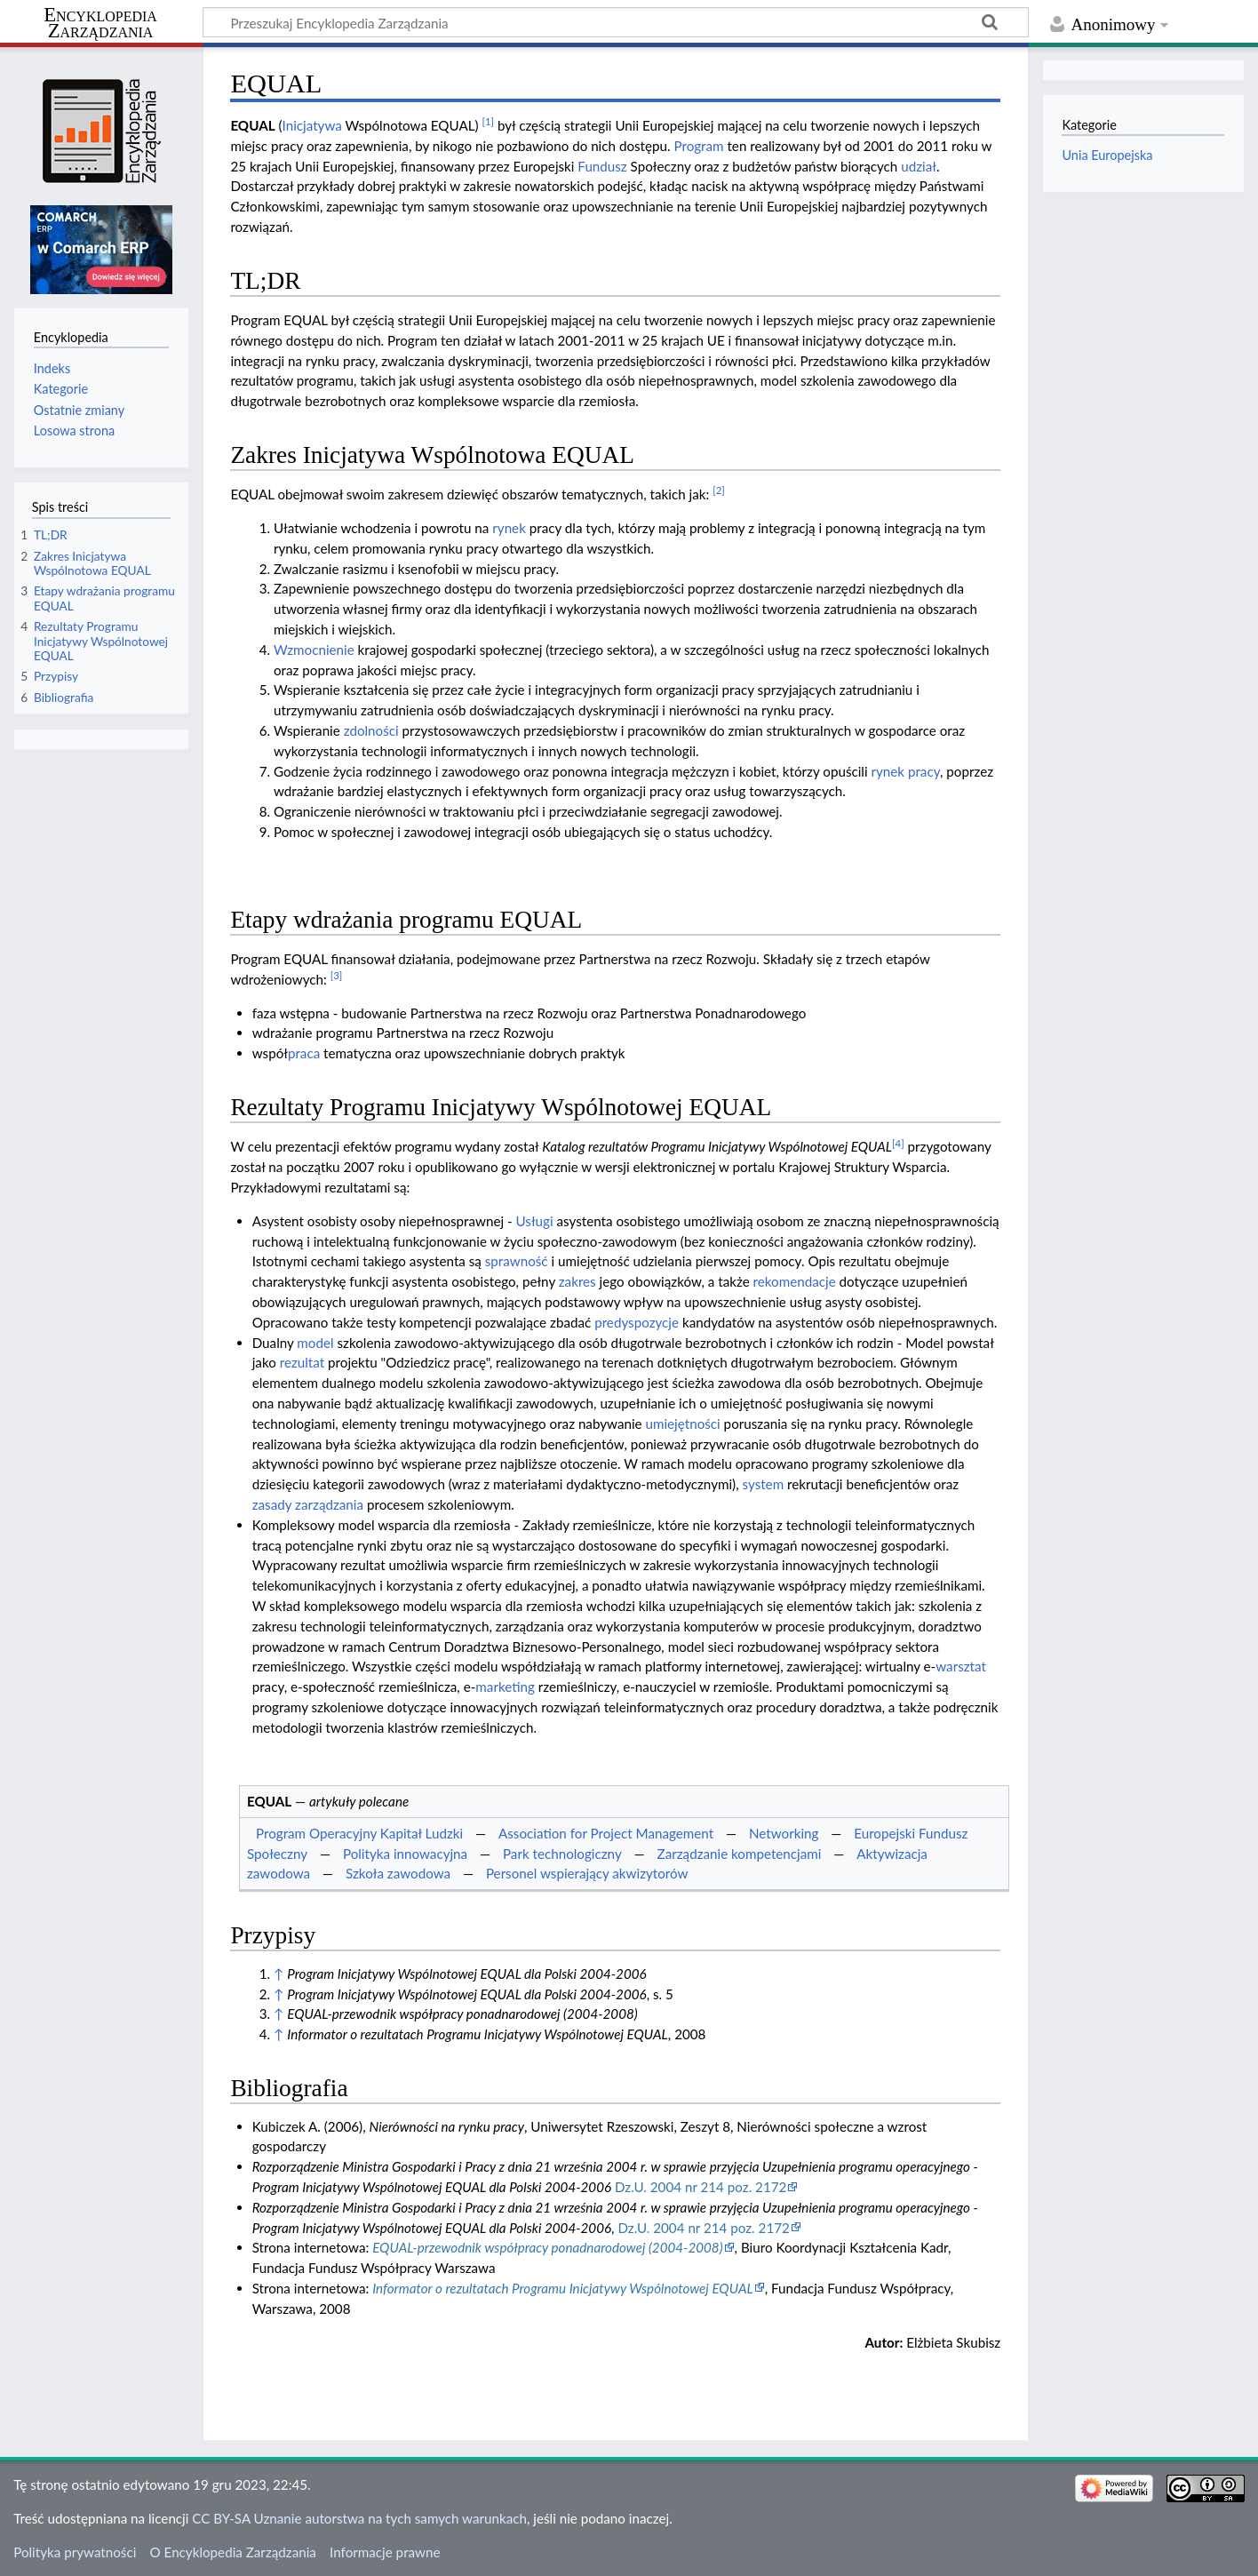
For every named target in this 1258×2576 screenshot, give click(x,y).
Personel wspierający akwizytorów (587, 1873)
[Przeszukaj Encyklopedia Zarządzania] (615, 22)
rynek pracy (906, 771)
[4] (898, 1143)
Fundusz (601, 166)
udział (918, 166)
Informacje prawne (385, 2552)
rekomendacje (794, 1281)
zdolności (371, 730)
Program (698, 146)
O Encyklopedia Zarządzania (233, 2552)
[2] (719, 490)
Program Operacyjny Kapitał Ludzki (359, 1833)
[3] (336, 975)
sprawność (516, 1261)
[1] (488, 121)
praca (304, 1053)
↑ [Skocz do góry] (278, 1974)
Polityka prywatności (74, 2552)
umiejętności (682, 1424)
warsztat (961, 1666)
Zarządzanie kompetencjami (739, 1854)
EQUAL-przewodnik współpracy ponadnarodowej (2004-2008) (547, 2247)
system (763, 1484)
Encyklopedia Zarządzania (100, 23)
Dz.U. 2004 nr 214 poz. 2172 (700, 2187)
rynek (509, 528)
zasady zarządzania (307, 1504)
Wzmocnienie (314, 650)
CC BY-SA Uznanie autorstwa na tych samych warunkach (359, 2518)
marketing (505, 1687)
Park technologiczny (562, 1854)
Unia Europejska (1107, 155)
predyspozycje (636, 1322)
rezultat (302, 1362)
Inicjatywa (312, 125)
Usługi (534, 1221)
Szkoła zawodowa (398, 1873)
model (315, 1343)
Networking (783, 1833)
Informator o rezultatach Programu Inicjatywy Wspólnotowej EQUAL (562, 2288)
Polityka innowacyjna (405, 1854)
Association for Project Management (605, 1833)
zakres (577, 1281)
